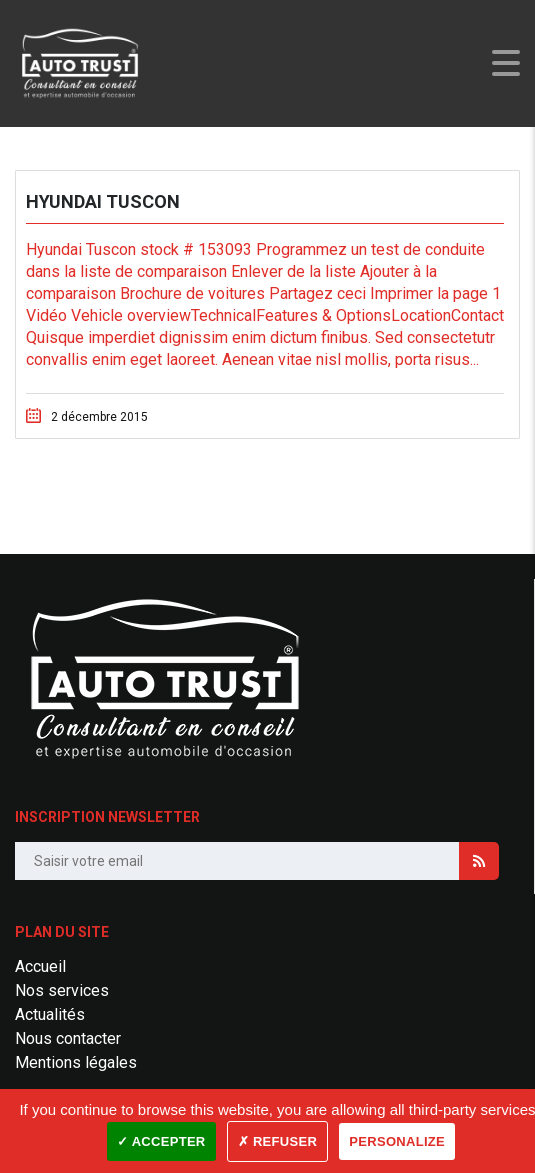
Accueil (40, 966)
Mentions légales (76, 1062)
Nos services (62, 990)
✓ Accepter (161, 1141)
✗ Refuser (277, 1141)
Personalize (397, 1141)
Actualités (50, 1014)
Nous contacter (68, 1038)
